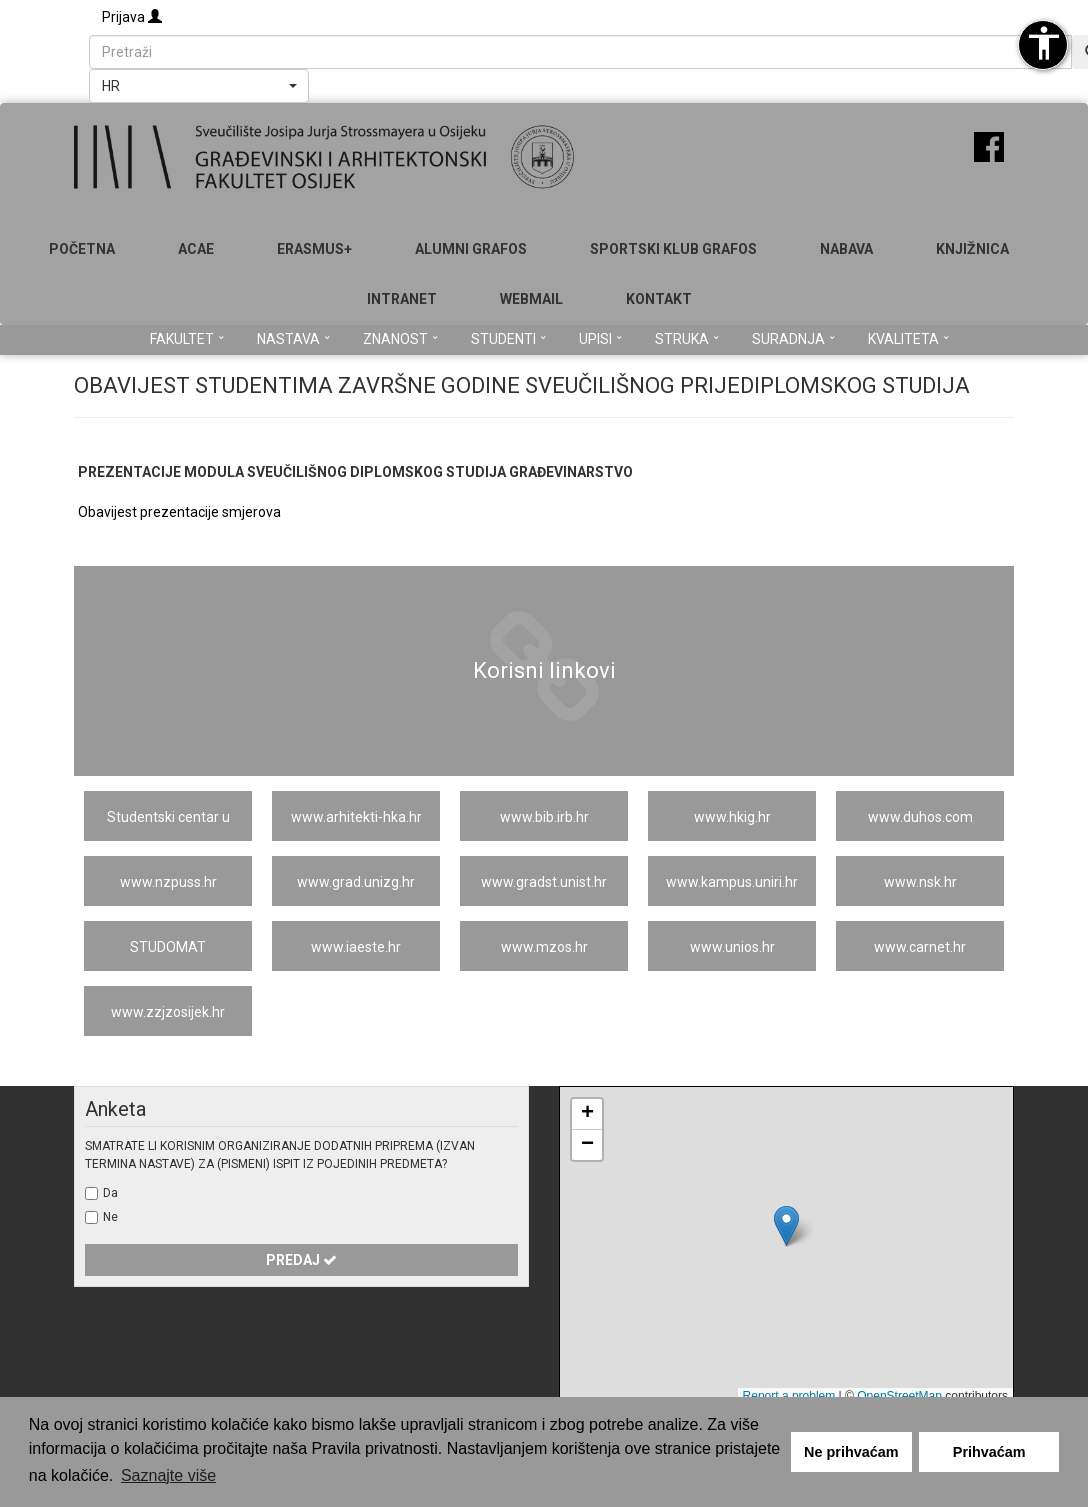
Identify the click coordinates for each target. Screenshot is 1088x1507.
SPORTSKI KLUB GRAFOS (673, 249)
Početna (82, 249)
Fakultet (187, 339)
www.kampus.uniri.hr (732, 882)
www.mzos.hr (544, 947)
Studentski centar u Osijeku (168, 825)
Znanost (400, 339)
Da (110, 1193)
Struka (687, 339)
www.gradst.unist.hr (544, 882)
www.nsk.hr (920, 882)
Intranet (402, 299)
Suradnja (793, 339)
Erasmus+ (314, 249)
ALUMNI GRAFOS (471, 249)
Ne (110, 1217)
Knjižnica (972, 249)
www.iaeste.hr (356, 947)
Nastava (293, 339)
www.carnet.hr (920, 947)
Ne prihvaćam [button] (851, 1452)
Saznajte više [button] (168, 1475)
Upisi (600, 339)
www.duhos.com (920, 817)
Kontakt (659, 299)
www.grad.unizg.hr (356, 882)
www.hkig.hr (732, 817)
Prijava (132, 17)
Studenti (508, 339)
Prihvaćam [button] (989, 1452)
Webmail (531, 299)
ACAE (196, 249)
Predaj (301, 1260)
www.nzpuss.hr (168, 882)
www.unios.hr (732, 947)
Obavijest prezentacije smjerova (179, 512)
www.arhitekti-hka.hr (356, 817)
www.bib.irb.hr (544, 817)
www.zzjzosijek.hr (168, 1012)
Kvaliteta (908, 339)
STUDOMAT (168, 947)
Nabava (846, 249)
